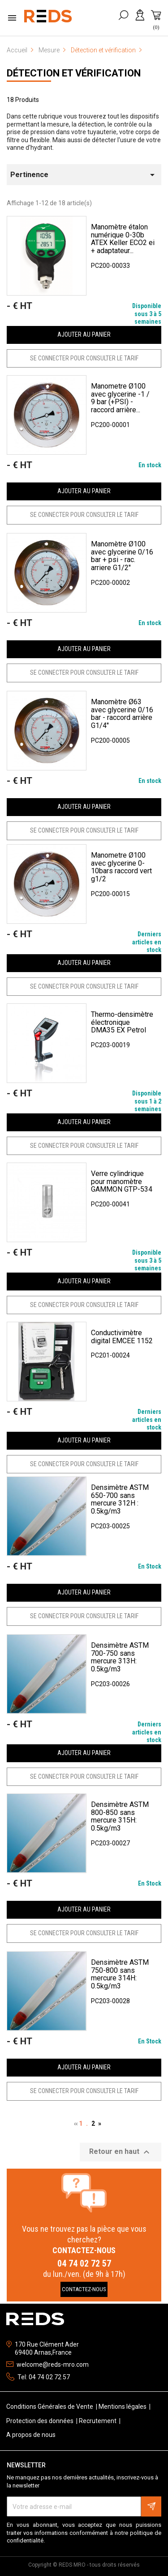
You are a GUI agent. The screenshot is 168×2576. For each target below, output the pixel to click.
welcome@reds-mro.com (53, 2364)
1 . (85, 2124)
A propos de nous (31, 2434)
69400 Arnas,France (43, 2352)
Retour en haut (120, 2152)
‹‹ (76, 2123)
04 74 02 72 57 (84, 2263)
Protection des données (40, 2420)
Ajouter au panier (84, 334)
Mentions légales (123, 2406)
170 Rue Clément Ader (47, 2344)
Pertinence (84, 174)
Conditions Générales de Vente (50, 2406)
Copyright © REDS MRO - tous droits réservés (84, 2565)
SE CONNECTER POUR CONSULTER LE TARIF (84, 358)
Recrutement (98, 2420)
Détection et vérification (74, 73)
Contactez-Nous (84, 2289)
